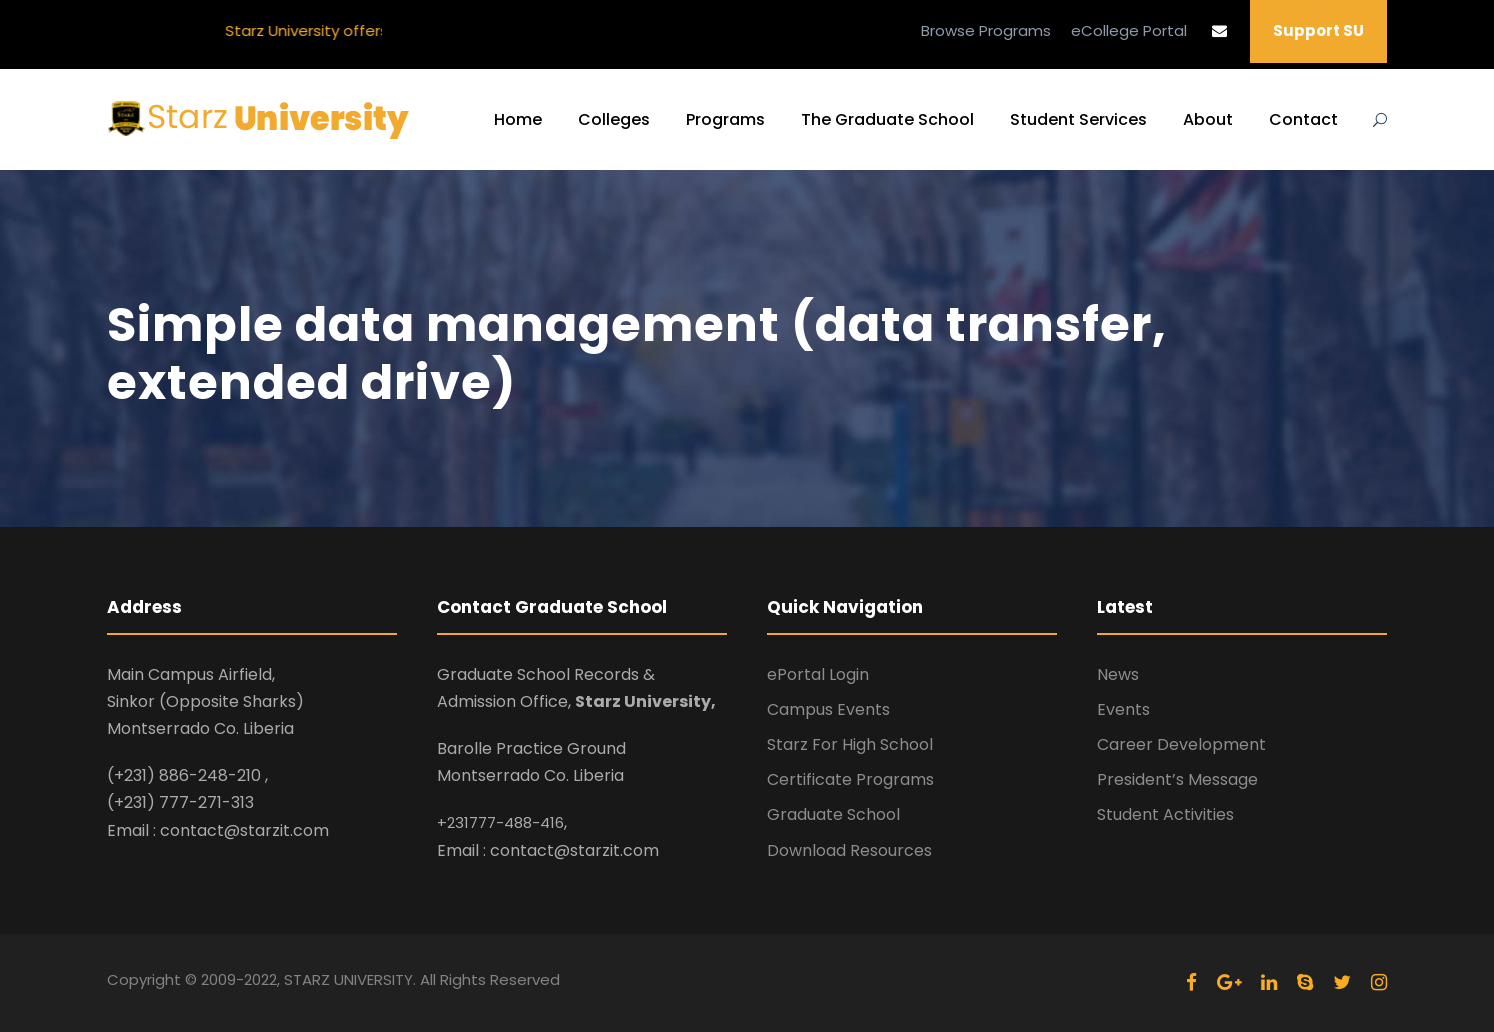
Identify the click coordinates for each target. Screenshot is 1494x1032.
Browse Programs (986, 30)
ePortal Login (818, 674)
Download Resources (849, 850)
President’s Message (1177, 779)
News (1118, 674)
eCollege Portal (1129, 30)
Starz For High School (850, 744)
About (1208, 119)
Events (1123, 709)
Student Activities (1165, 814)
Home (518, 119)
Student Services (1078, 119)
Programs (725, 119)
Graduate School (833, 814)
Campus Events (828, 709)
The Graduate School (887, 119)
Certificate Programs (850, 779)
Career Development (1181, 744)
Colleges (614, 119)
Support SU (1318, 30)
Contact (1303, 119)
